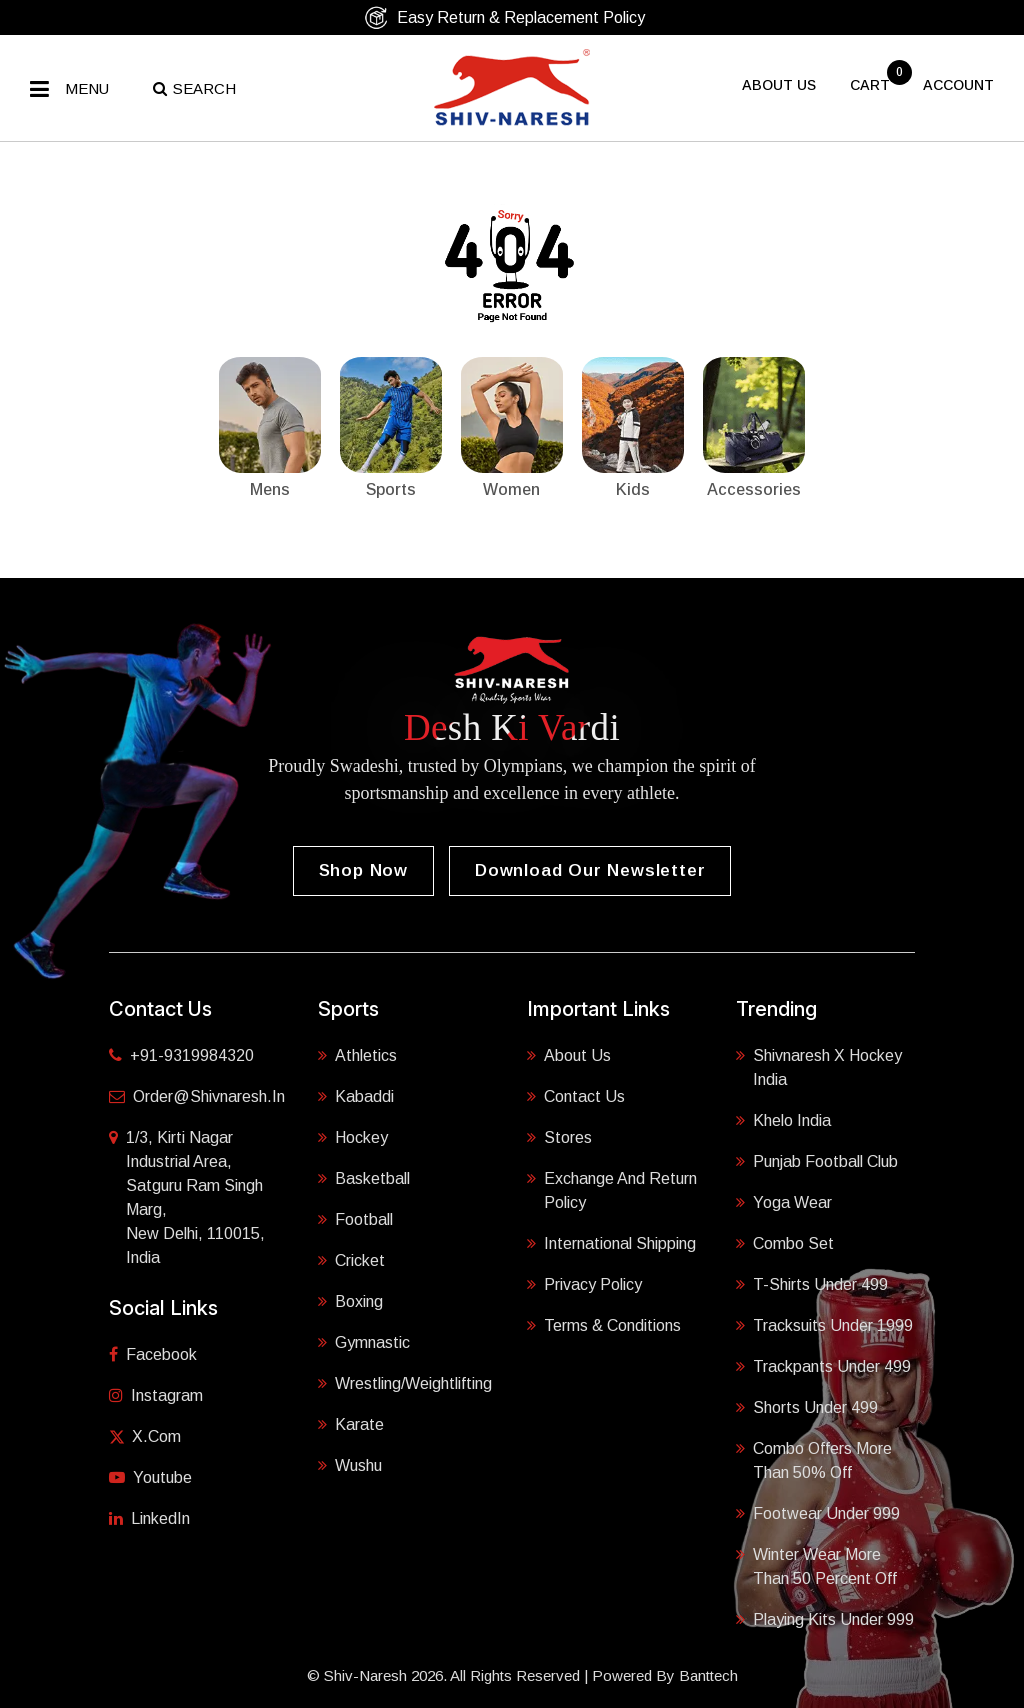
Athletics (357, 1054)
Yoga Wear (784, 1201)
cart (872, 85)
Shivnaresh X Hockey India (819, 1066)
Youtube (150, 1477)
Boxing (350, 1300)
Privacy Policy (584, 1283)
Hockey (353, 1136)
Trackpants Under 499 (823, 1365)
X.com (145, 1436)
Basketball (364, 1177)
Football (355, 1218)
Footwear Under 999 (818, 1512)
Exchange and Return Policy (612, 1189)
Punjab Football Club (817, 1160)
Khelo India (783, 1119)
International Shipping (611, 1242)
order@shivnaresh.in (197, 1096)
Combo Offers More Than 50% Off (814, 1459)
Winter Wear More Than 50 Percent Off (816, 1565)
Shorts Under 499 (807, 1406)
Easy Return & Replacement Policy (504, 17)
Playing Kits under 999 (825, 1618)
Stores (559, 1136)
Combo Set (785, 1242)
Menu (87, 88)
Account (958, 85)
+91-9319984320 (181, 1055)
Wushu (350, 1464)
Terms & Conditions (604, 1324)
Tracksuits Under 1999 (824, 1324)
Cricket (351, 1259)
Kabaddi (356, 1095)
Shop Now (363, 870)
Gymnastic (364, 1341)
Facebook (153, 1354)
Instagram (156, 1395)
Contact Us (576, 1095)
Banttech (708, 1675)
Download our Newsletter (590, 870)
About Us (569, 1054)
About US (779, 85)
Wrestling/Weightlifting (405, 1382)
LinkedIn (149, 1518)
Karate (351, 1423)
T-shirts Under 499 (812, 1283)
